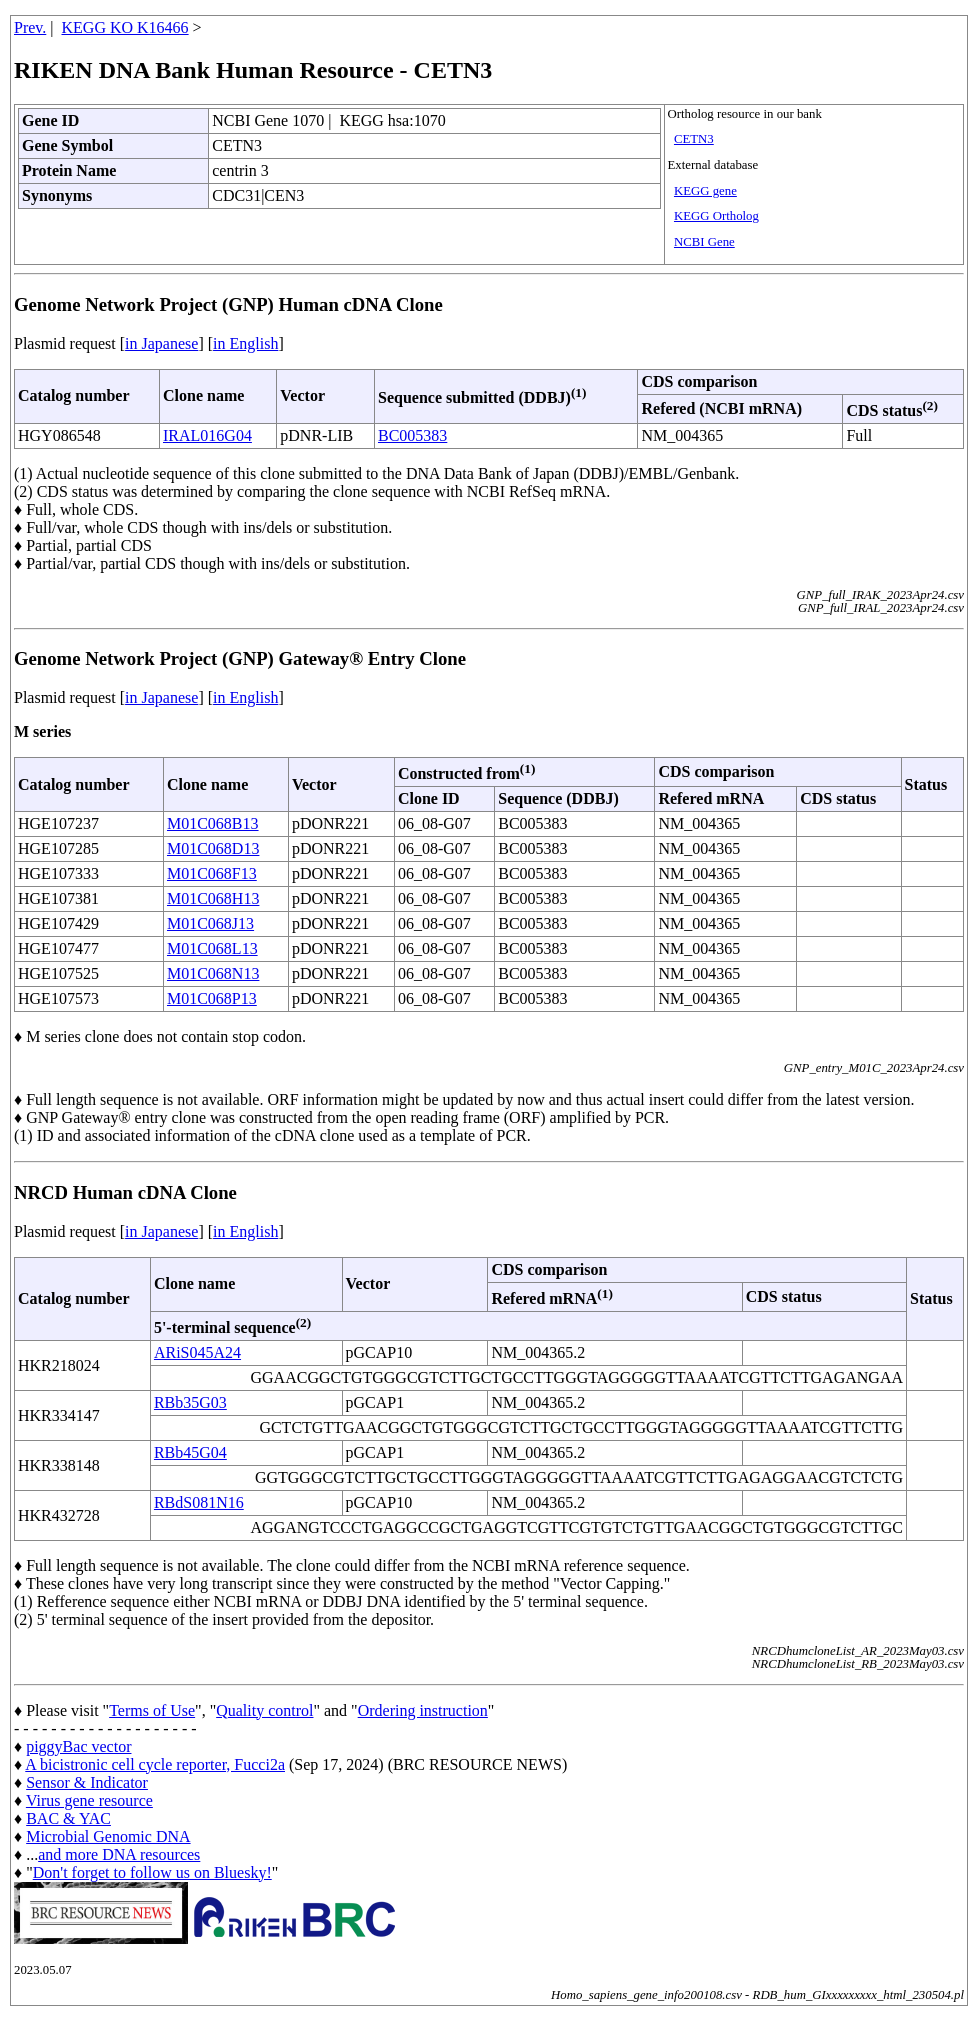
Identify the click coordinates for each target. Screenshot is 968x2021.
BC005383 (412, 435)
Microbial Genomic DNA (108, 1836)
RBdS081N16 (199, 1502)
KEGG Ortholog (716, 216)
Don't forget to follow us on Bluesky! (152, 1872)
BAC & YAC (68, 1818)
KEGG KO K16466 (125, 27)
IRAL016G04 (207, 435)
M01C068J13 (210, 923)
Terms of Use (152, 1710)
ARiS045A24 (197, 1352)
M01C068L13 (212, 948)
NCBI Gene (704, 242)
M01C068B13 (213, 823)
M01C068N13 (213, 973)
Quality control (264, 1710)
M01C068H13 (213, 898)
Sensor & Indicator (87, 1782)
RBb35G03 (190, 1402)
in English (245, 343)
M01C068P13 (212, 998)
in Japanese (161, 343)
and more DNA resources (119, 1854)
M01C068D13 (213, 848)
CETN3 (694, 139)
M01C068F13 (212, 873)
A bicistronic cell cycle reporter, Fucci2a (155, 1764)
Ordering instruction (423, 1710)
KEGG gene (705, 191)
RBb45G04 (190, 1452)
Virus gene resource (89, 1800)
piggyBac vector (78, 1746)
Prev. (30, 27)
